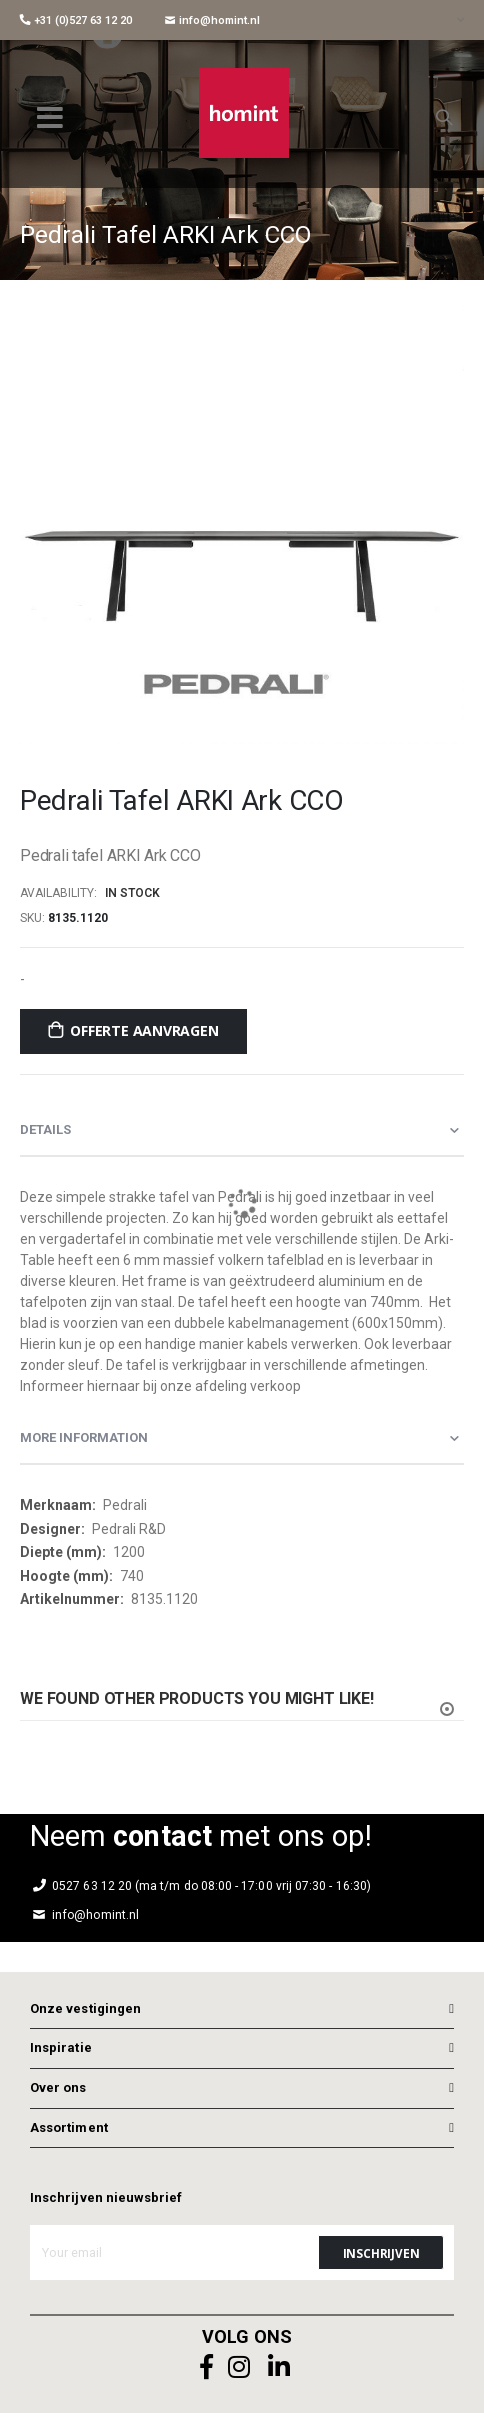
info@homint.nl (212, 20)
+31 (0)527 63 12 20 (76, 20)
